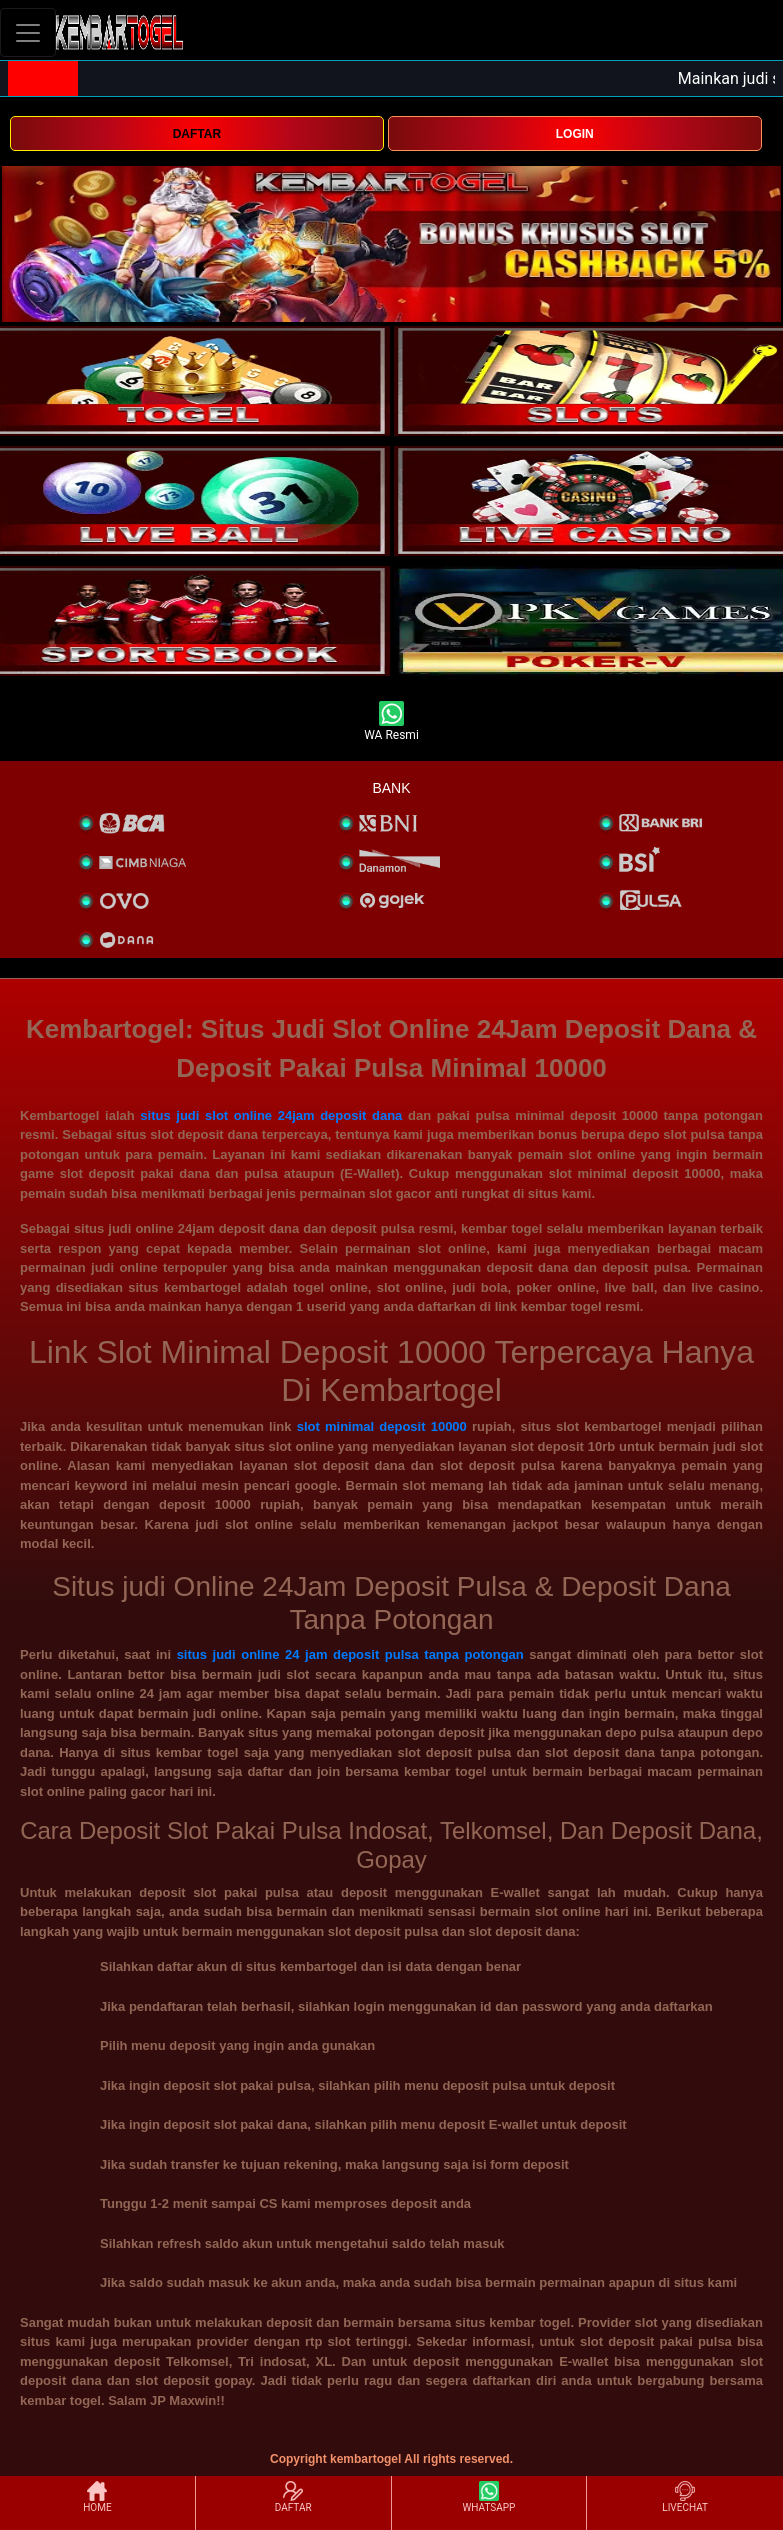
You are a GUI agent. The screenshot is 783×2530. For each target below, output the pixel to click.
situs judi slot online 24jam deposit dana (271, 1115)
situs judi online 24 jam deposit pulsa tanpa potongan (350, 1654)
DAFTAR (197, 134)
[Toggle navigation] (28, 32)
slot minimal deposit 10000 (382, 1426)
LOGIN (575, 134)
